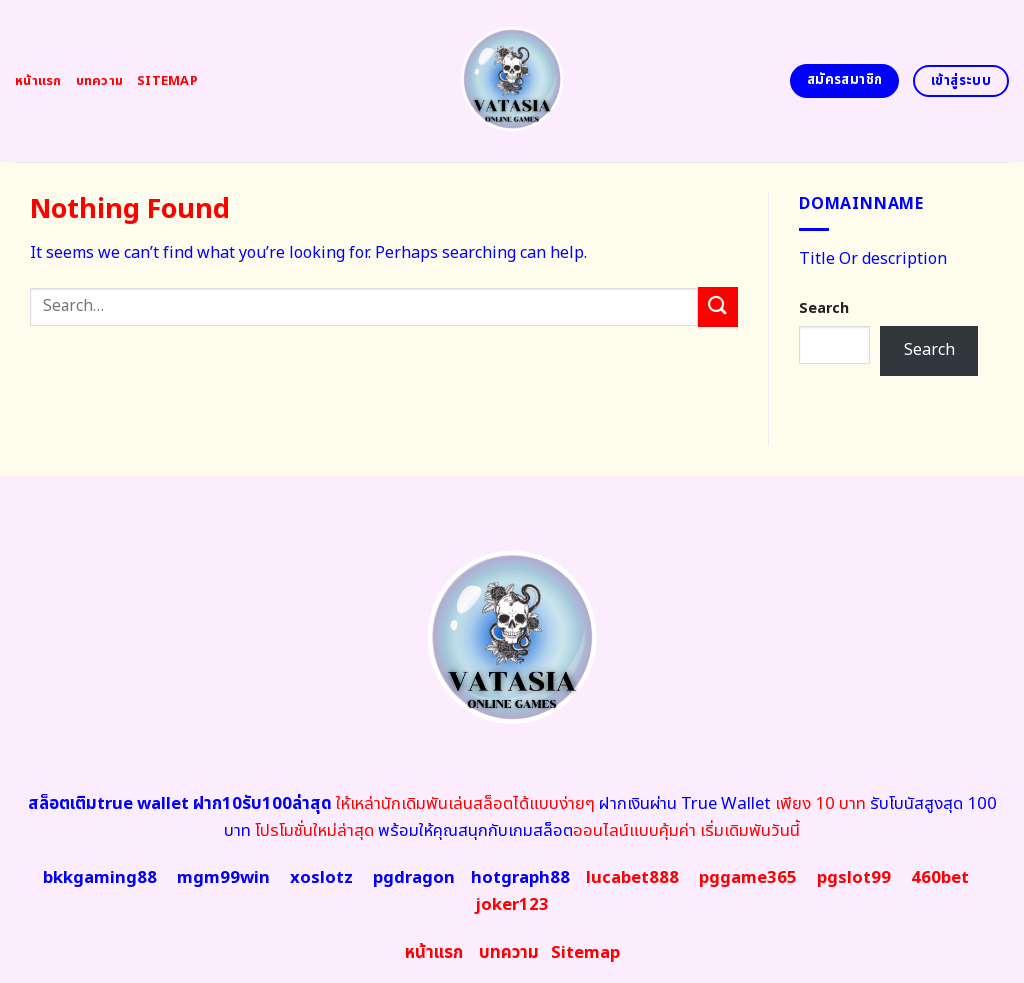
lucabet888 (632, 878)
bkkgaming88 (100, 878)
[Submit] (718, 306)
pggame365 (748, 878)
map (585, 953)
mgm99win (223, 878)
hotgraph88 (520, 878)
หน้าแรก (38, 81)
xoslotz (321, 878)
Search (824, 308)
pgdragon (414, 878)
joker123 (512, 905)
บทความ (100, 81)
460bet (940, 878)
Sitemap (167, 81)
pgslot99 (854, 878)
